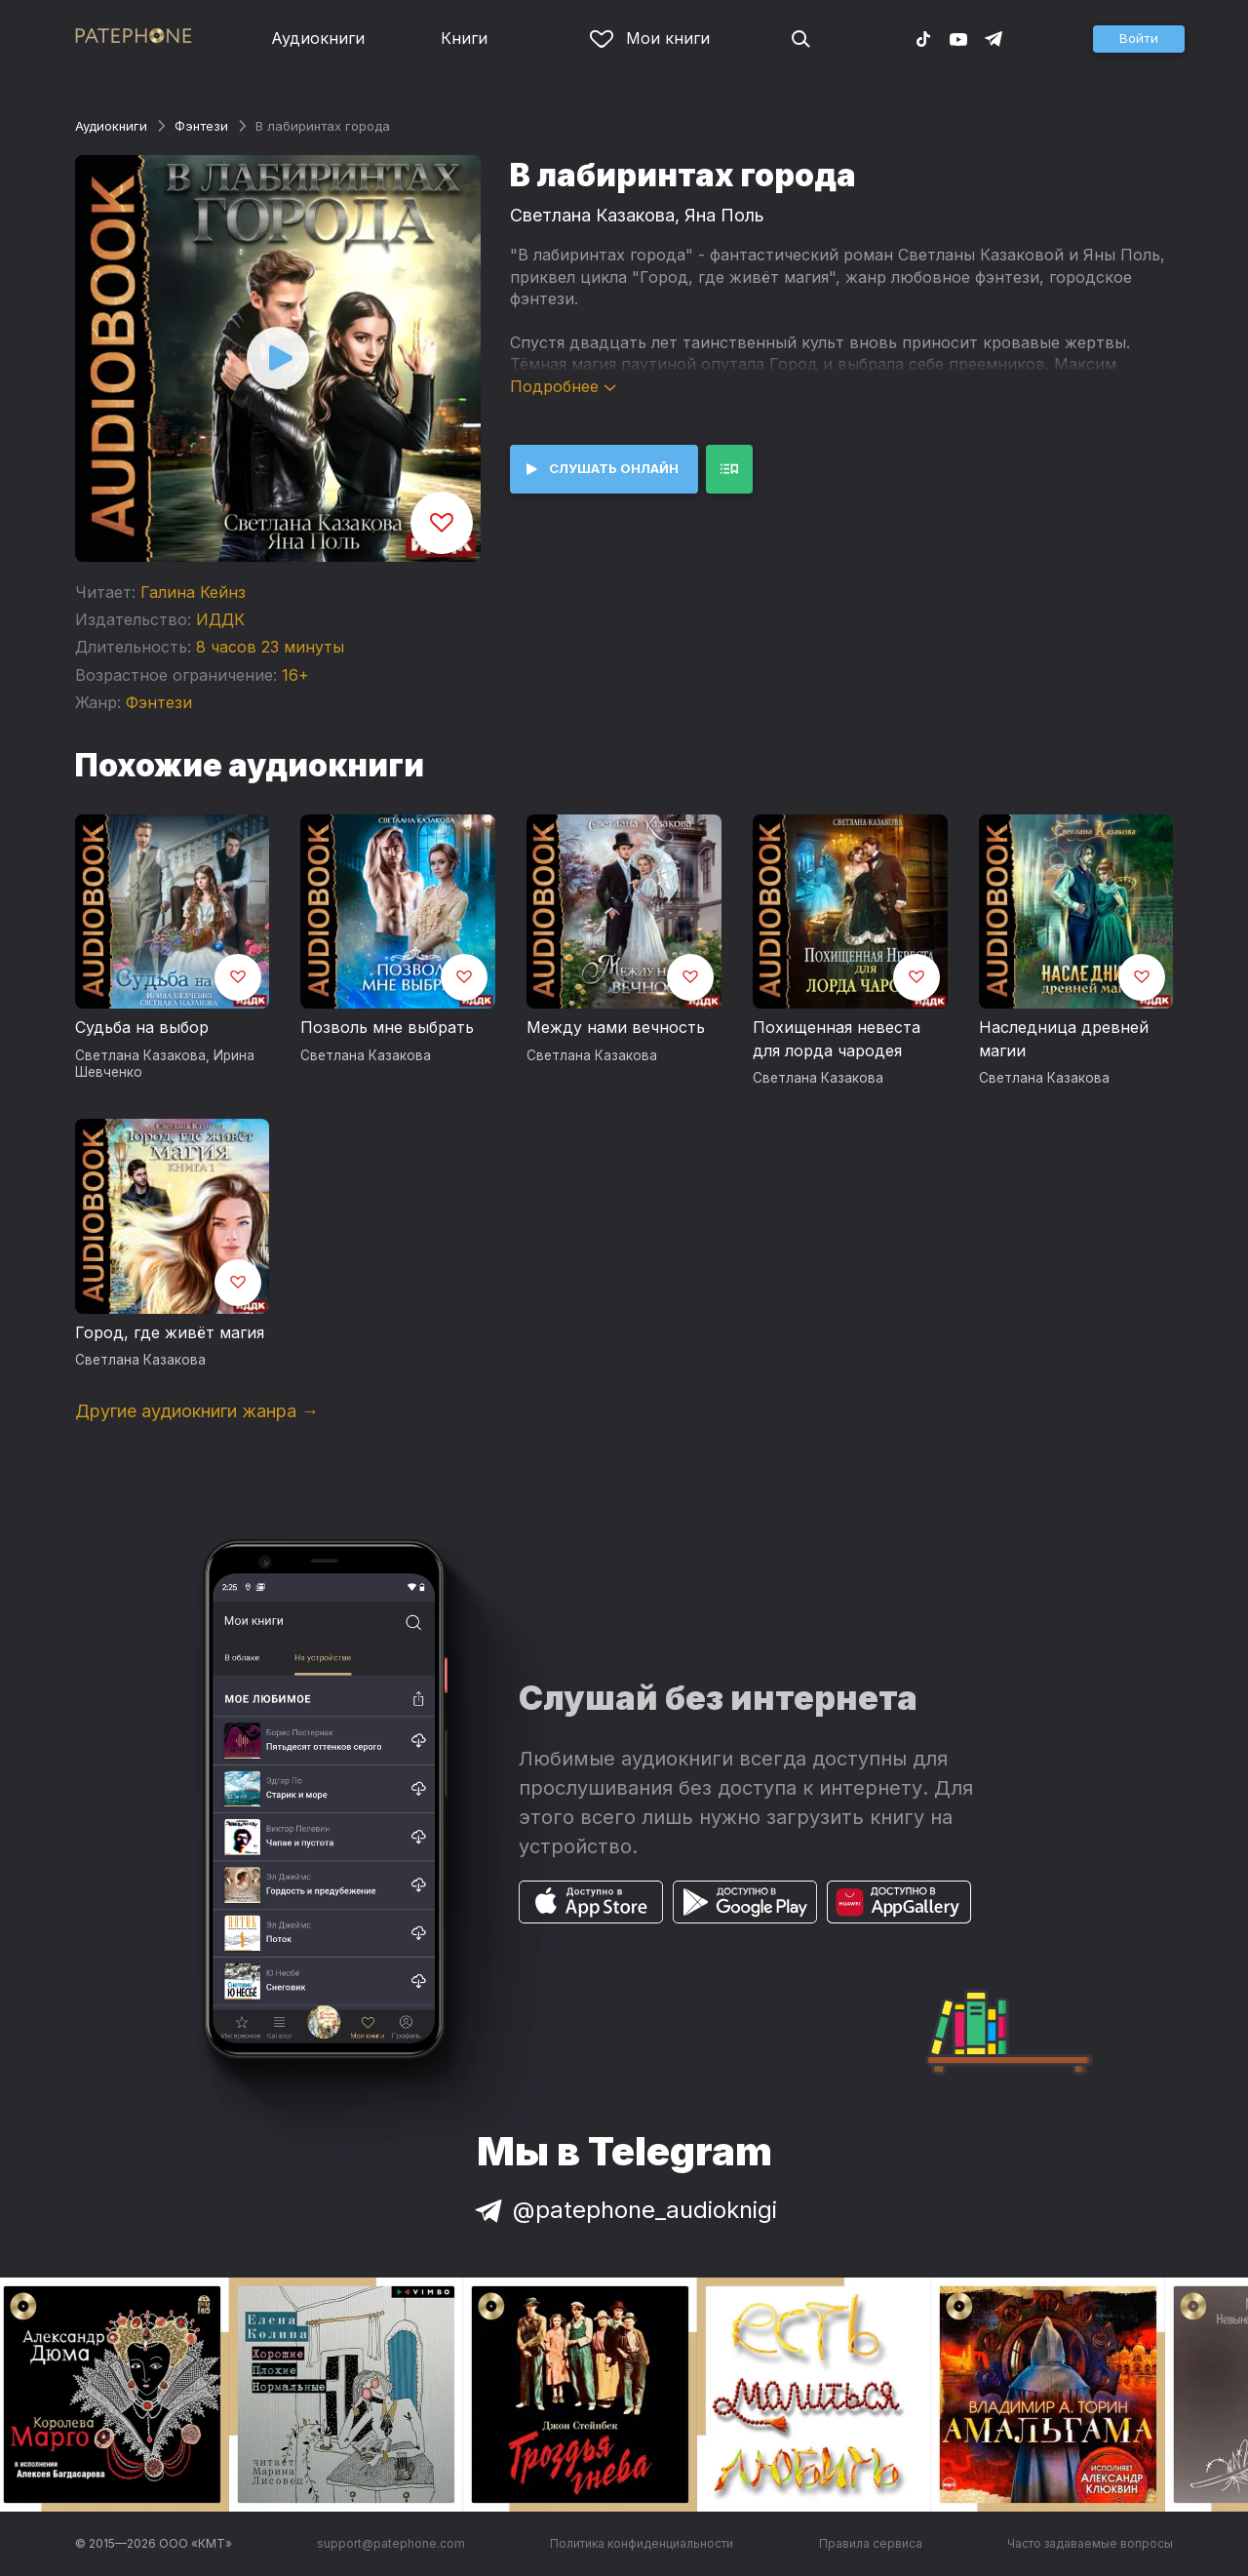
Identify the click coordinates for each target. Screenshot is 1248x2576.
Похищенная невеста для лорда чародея (836, 1038)
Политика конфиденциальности (641, 2543)
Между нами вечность (615, 1027)
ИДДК (220, 619)
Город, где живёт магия (169, 1332)
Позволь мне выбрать (387, 1027)
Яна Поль (724, 215)
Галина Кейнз (193, 592)
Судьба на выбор (142, 1027)
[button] (1139, 39)
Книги (464, 38)
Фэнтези (201, 126)
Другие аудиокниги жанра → (197, 1411)
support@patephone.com (391, 2543)
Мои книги (650, 38)
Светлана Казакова (592, 215)
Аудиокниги (318, 38)
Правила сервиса (870, 2543)
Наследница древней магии (1064, 1038)
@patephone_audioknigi (624, 2210)
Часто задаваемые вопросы (1090, 2543)
